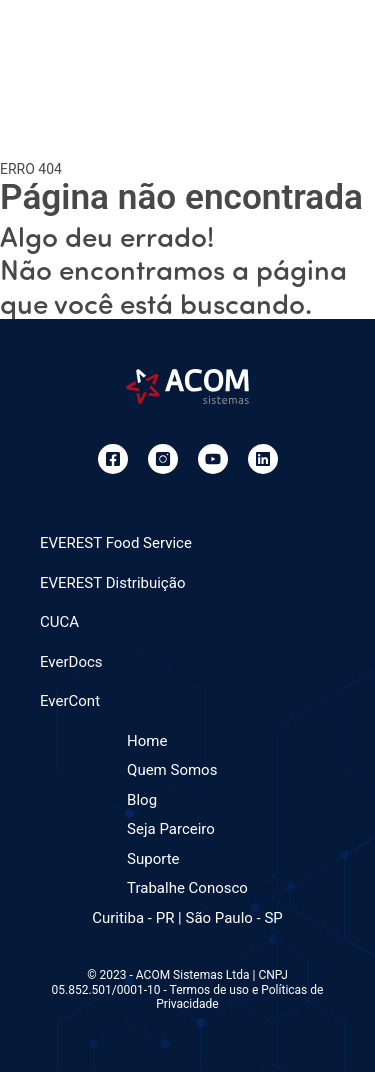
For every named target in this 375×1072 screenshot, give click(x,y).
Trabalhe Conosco (187, 888)
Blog (142, 800)
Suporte (153, 859)
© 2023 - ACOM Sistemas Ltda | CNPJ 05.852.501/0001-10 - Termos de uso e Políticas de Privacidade (188, 989)
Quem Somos (172, 770)
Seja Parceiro (171, 829)
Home (147, 741)
